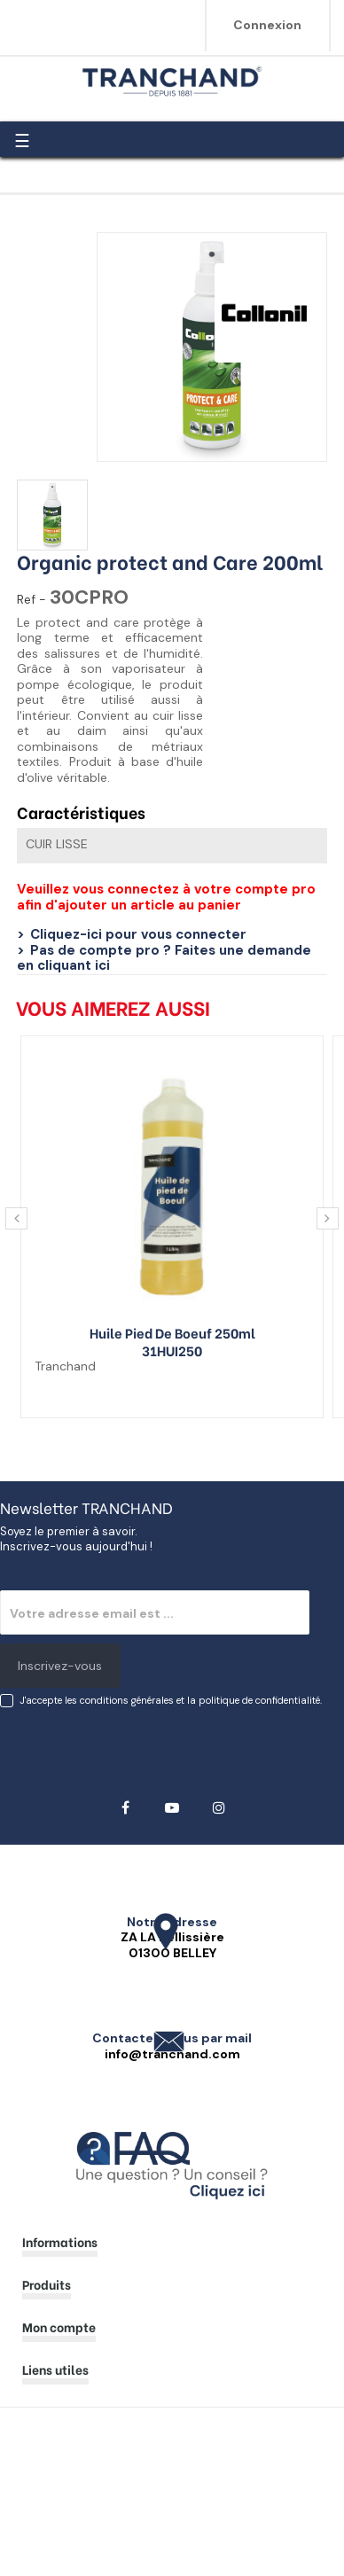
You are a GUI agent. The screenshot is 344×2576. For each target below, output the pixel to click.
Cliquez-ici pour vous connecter (138, 934)
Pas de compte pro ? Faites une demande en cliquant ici (164, 958)
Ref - (31, 599)
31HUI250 (172, 1350)
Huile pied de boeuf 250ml (172, 1332)
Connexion (267, 25)
